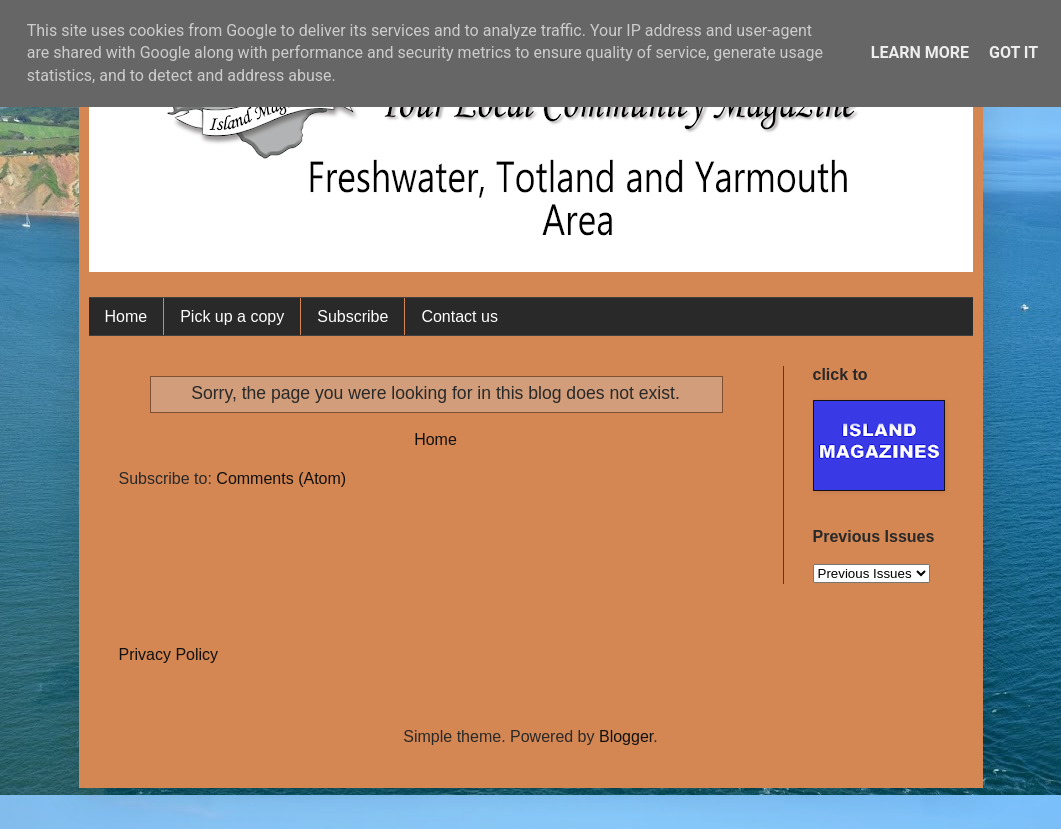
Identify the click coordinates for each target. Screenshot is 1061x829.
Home (126, 316)
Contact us (459, 316)
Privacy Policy (169, 654)
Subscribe (352, 316)
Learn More (920, 52)
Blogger (626, 736)
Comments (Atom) (281, 478)
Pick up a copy (232, 316)
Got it (1013, 52)
